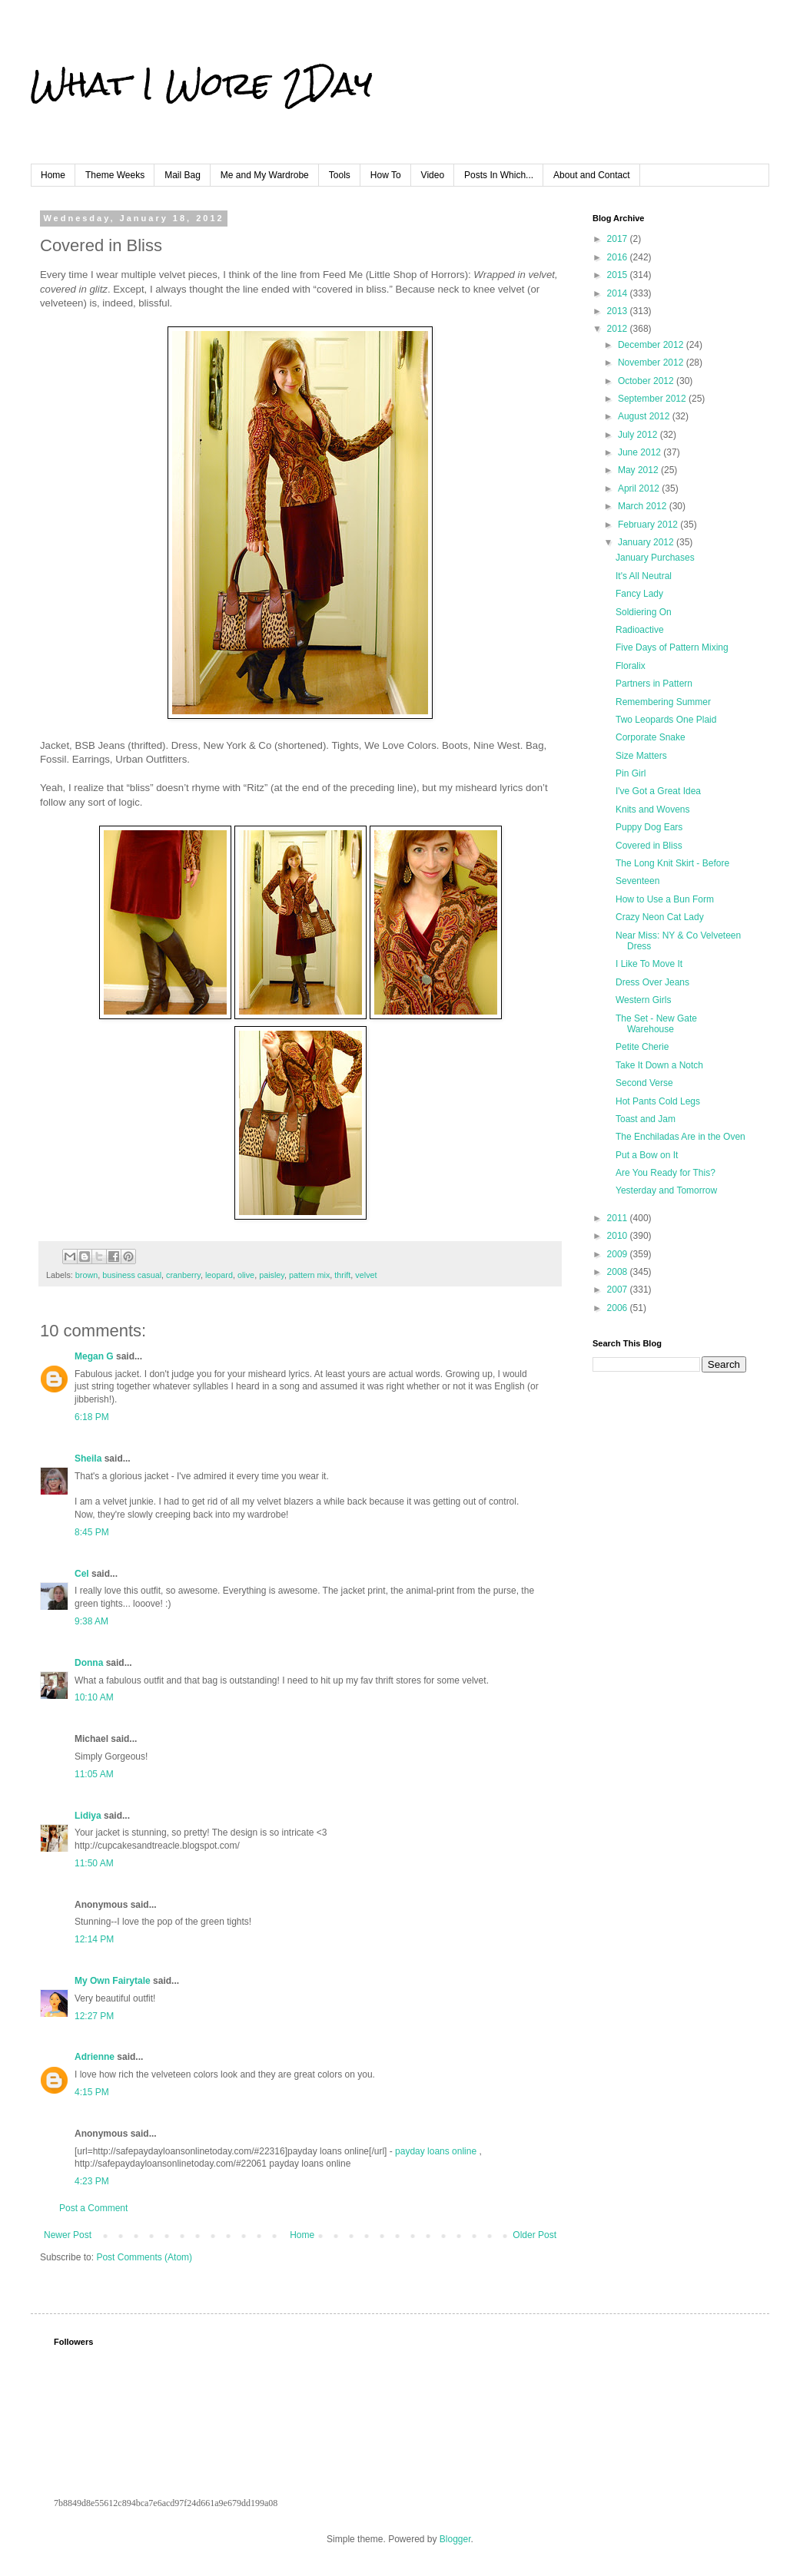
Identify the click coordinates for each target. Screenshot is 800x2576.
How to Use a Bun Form (665, 899)
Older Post (534, 2235)
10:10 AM (94, 1697)
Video (432, 175)
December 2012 (652, 344)
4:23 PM (92, 2181)
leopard (219, 1275)
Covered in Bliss (649, 845)
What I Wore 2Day (201, 84)
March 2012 (643, 506)
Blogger (455, 2539)
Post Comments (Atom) (144, 2257)
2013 (618, 311)
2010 (618, 1235)
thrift (342, 1275)
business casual (131, 1275)
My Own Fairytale (113, 1980)
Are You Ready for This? (665, 1172)
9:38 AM (91, 1621)
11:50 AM (94, 1863)
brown (86, 1275)
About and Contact (591, 175)
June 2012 (640, 452)
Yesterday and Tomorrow (666, 1190)
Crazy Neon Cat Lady (660, 917)
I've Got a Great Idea (658, 791)
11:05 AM (94, 1774)
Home (53, 175)
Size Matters (641, 755)
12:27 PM (94, 2016)
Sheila (88, 1458)
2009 (618, 1254)
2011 (618, 1218)
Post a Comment (93, 2208)
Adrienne (95, 2056)
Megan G (94, 1356)
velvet (366, 1275)
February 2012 (649, 524)
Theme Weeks (114, 175)
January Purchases (655, 557)
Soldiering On (644, 612)
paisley (271, 1275)
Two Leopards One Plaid (666, 719)
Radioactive (640, 629)
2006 (618, 1308)
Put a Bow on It (647, 1155)
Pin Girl (631, 773)
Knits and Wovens (653, 809)
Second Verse (644, 1083)
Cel (82, 1573)
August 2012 (645, 416)
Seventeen (637, 881)
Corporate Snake (650, 737)
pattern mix (309, 1275)
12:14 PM (94, 1939)
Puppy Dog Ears (649, 827)
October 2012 (647, 381)
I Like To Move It (649, 964)
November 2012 (652, 362)
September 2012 (653, 398)
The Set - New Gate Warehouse (656, 1024)
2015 (618, 275)
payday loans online (435, 2151)
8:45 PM (92, 1532)
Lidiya (88, 1815)
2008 (618, 1271)
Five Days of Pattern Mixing (672, 647)
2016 (618, 257)
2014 (618, 293)
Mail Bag (182, 175)
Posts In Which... (498, 175)
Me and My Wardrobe (265, 175)
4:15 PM (92, 2092)
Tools (339, 175)
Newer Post (67, 2235)
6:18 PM (92, 1417)
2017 (618, 238)
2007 (618, 1289)
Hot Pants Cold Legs (658, 1101)
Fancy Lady (639, 593)
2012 (618, 328)
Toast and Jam (646, 1119)
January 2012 (647, 542)
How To (385, 175)
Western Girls (643, 1000)
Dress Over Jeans (652, 982)
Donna (89, 1662)
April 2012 (640, 488)
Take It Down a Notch (659, 1065)
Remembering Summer (663, 702)
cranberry (183, 1275)
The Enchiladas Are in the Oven (680, 1136)
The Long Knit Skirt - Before (672, 863)
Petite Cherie (642, 1046)
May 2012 (639, 470)
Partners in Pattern (654, 683)
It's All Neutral (644, 576)
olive (245, 1275)
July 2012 (639, 434)
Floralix (631, 666)
